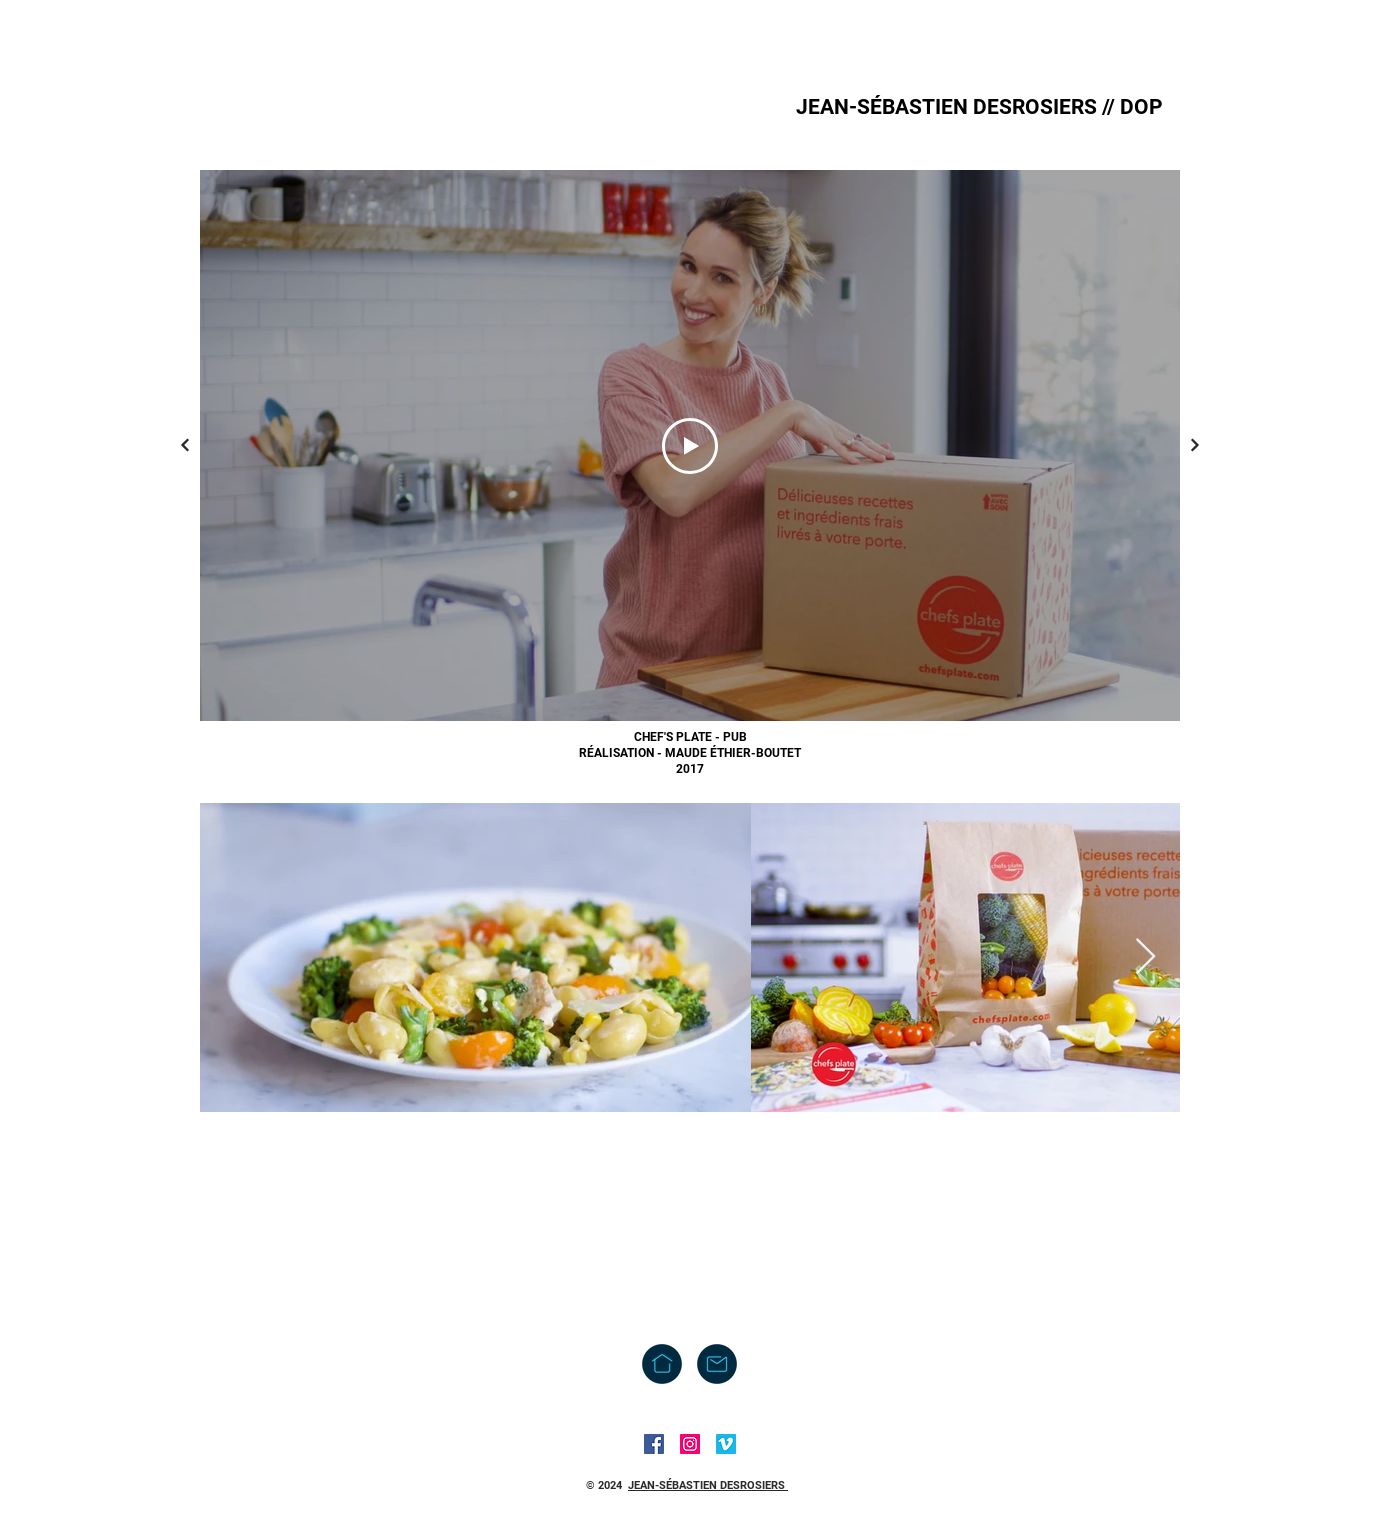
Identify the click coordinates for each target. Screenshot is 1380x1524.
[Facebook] (654, 1444)
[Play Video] (690, 446)
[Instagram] (690, 1444)
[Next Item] (1145, 957)
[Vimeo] (726, 1444)
